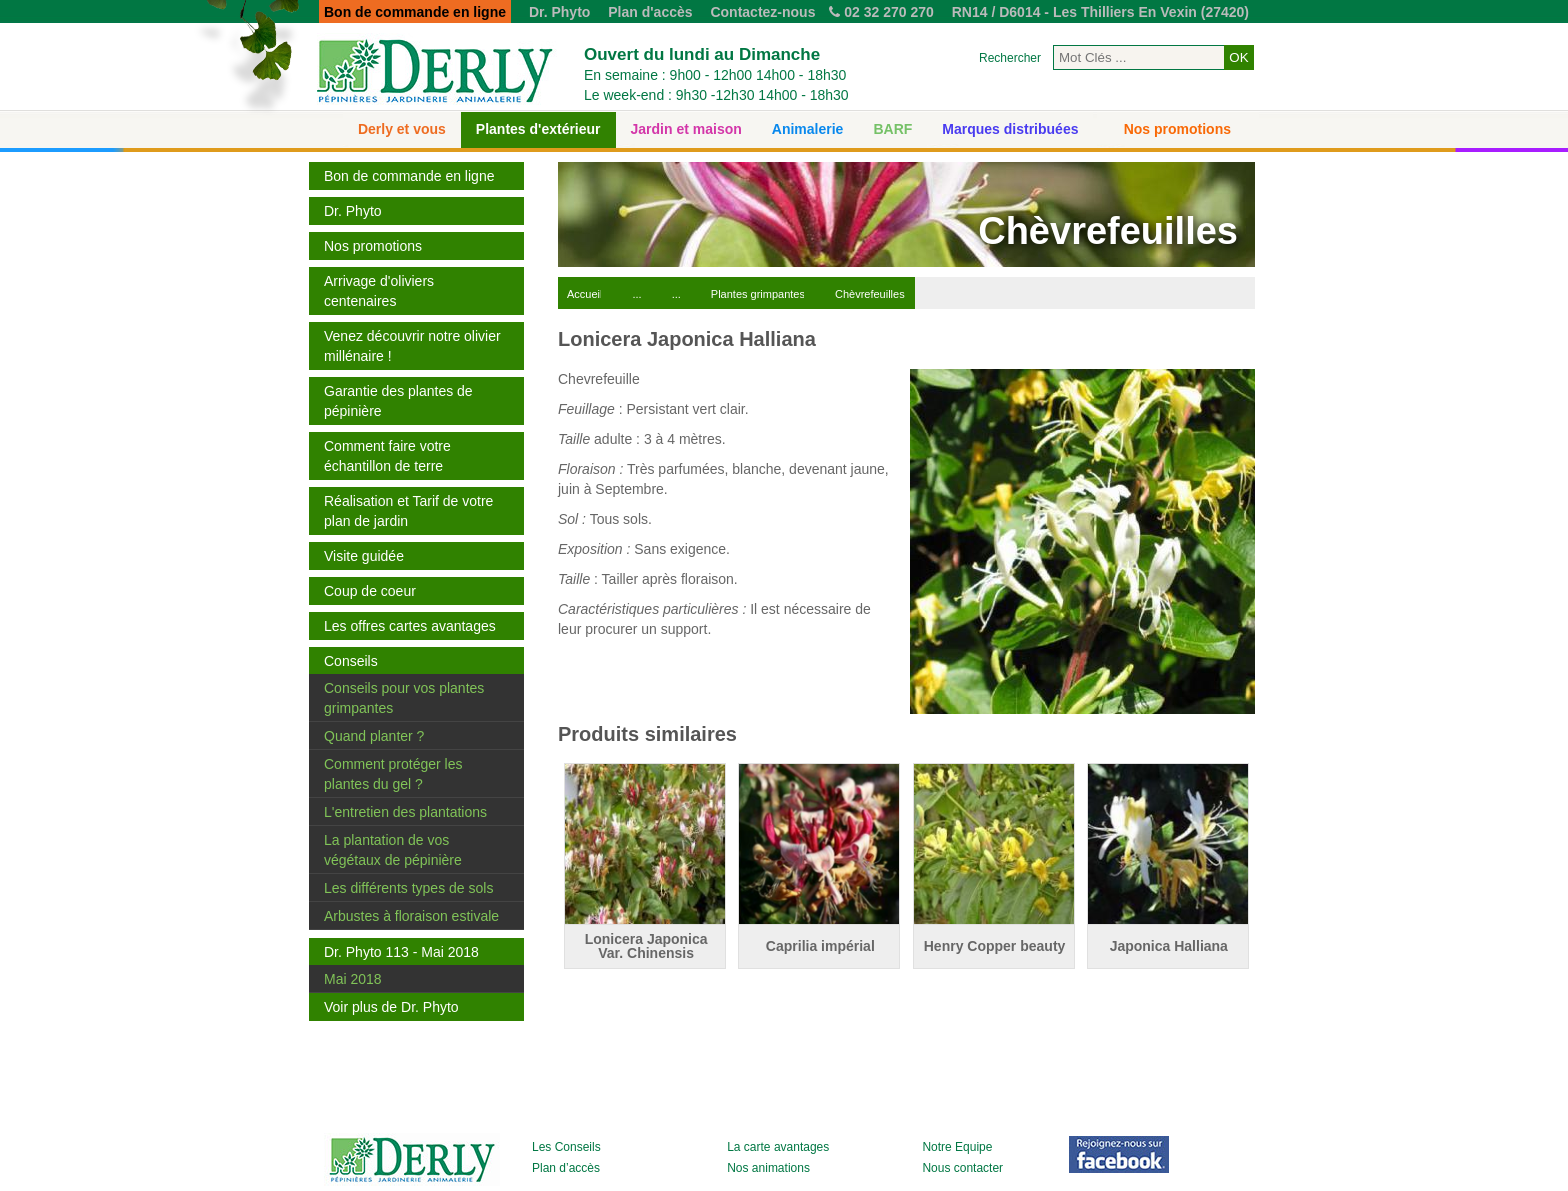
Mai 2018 (353, 979)
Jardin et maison (686, 129)
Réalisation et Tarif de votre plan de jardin (408, 511)
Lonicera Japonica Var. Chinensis (646, 946)
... (636, 294)
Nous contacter (962, 1168)
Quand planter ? (374, 736)
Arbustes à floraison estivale (411, 916)
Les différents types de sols (408, 888)
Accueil (584, 294)
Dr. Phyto (559, 12)
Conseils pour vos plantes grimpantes (404, 698)
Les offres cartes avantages (410, 626)
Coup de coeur (370, 591)
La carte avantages (778, 1147)
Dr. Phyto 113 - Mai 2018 (401, 952)
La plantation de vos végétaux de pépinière (393, 850)
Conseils (351, 661)
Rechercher (1010, 58)
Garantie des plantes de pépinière (398, 401)
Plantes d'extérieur (538, 129)
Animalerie (808, 129)
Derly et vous (402, 129)
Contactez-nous (762, 12)
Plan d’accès (566, 1168)
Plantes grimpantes (758, 294)
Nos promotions (1177, 129)
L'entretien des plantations (405, 812)
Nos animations (768, 1168)
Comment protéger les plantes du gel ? (393, 774)
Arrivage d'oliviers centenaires (379, 291)
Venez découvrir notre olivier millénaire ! (412, 346)
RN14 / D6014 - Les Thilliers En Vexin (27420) (1100, 12)
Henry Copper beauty (995, 946)
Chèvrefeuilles (870, 294)
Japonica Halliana (1169, 946)
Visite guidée (364, 556)
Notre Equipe (957, 1147)
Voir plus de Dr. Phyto (391, 1007)
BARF (892, 129)
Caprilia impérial (820, 946)
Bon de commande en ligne (409, 176)
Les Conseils (566, 1147)
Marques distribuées (1010, 129)
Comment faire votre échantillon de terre (387, 456)
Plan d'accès (650, 12)
